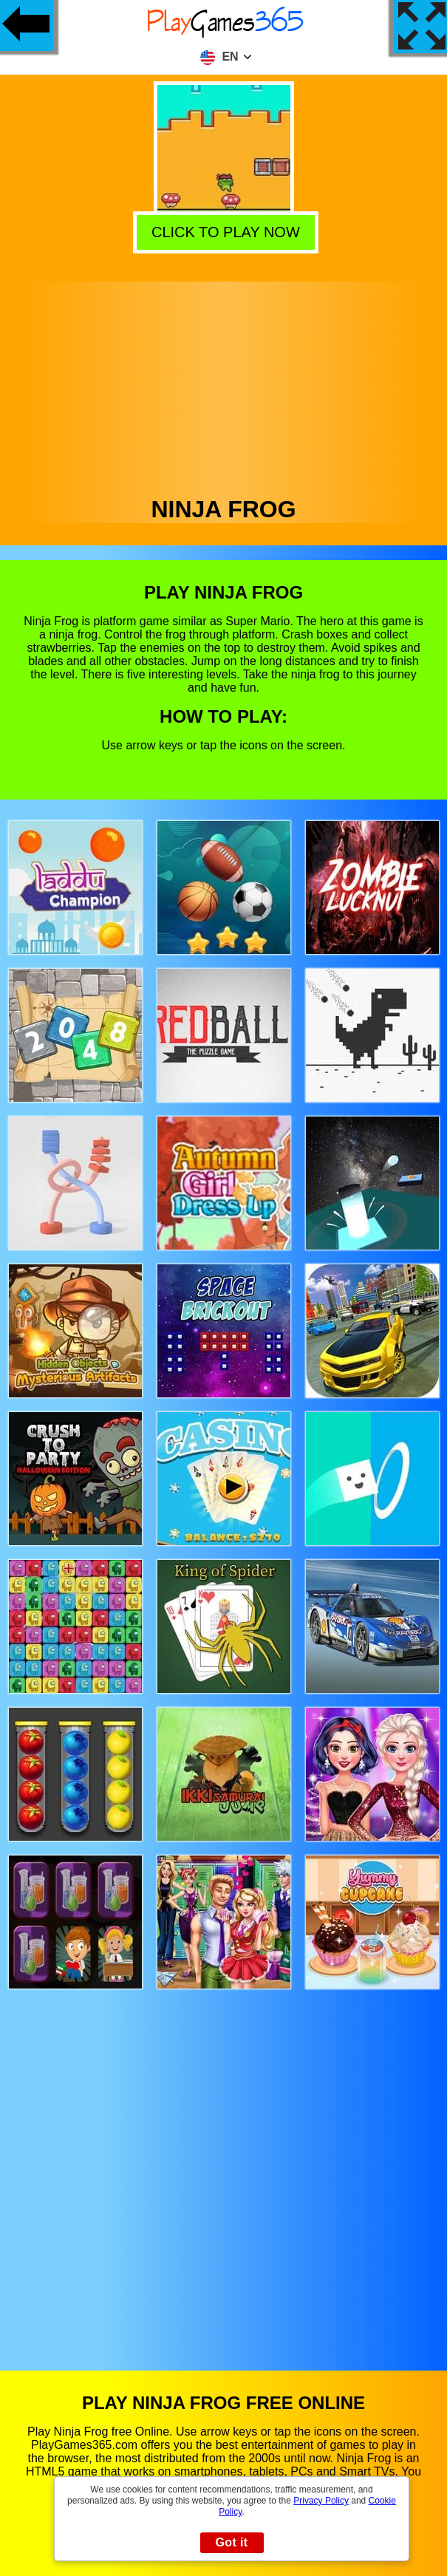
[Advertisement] (224, 385)
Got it (231, 2542)
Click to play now (221, 230)
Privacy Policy (321, 2500)
